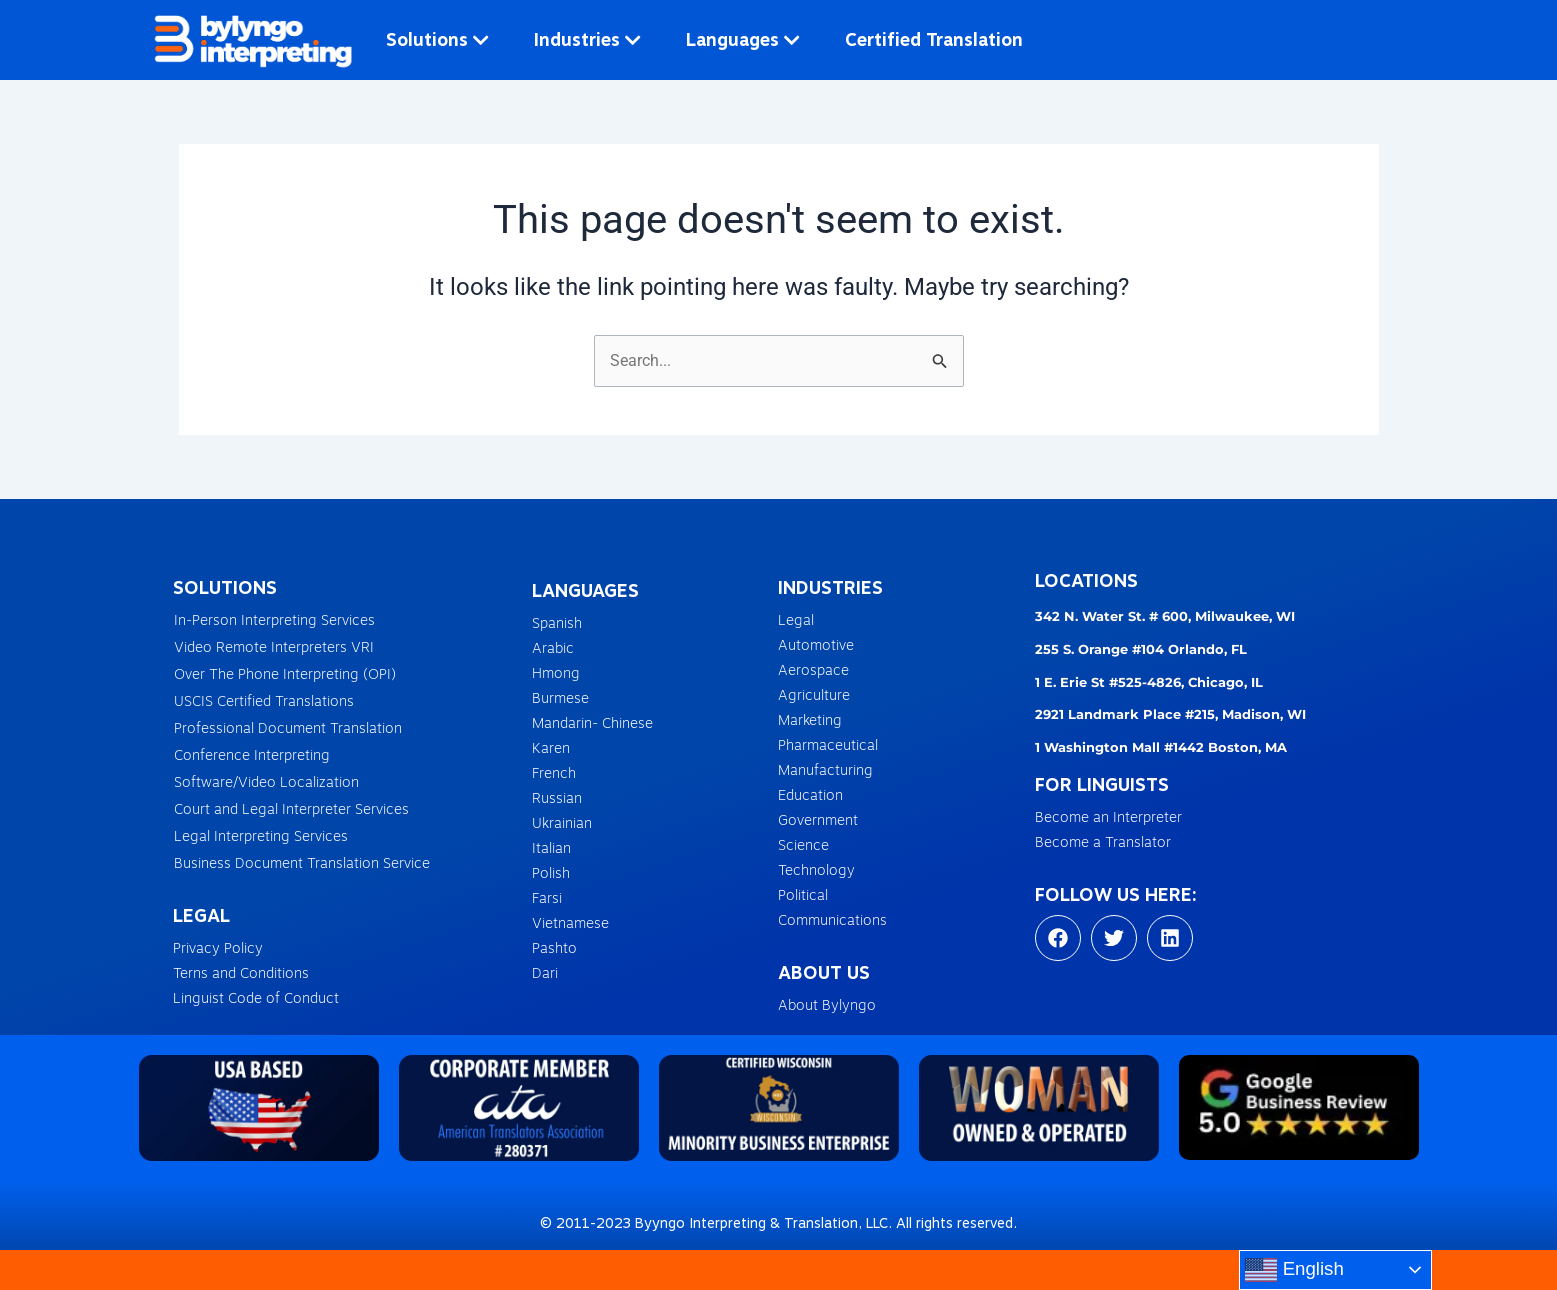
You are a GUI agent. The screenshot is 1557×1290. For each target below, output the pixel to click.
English (1294, 1270)
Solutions (437, 39)
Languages (743, 39)
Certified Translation (934, 39)
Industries (587, 39)
